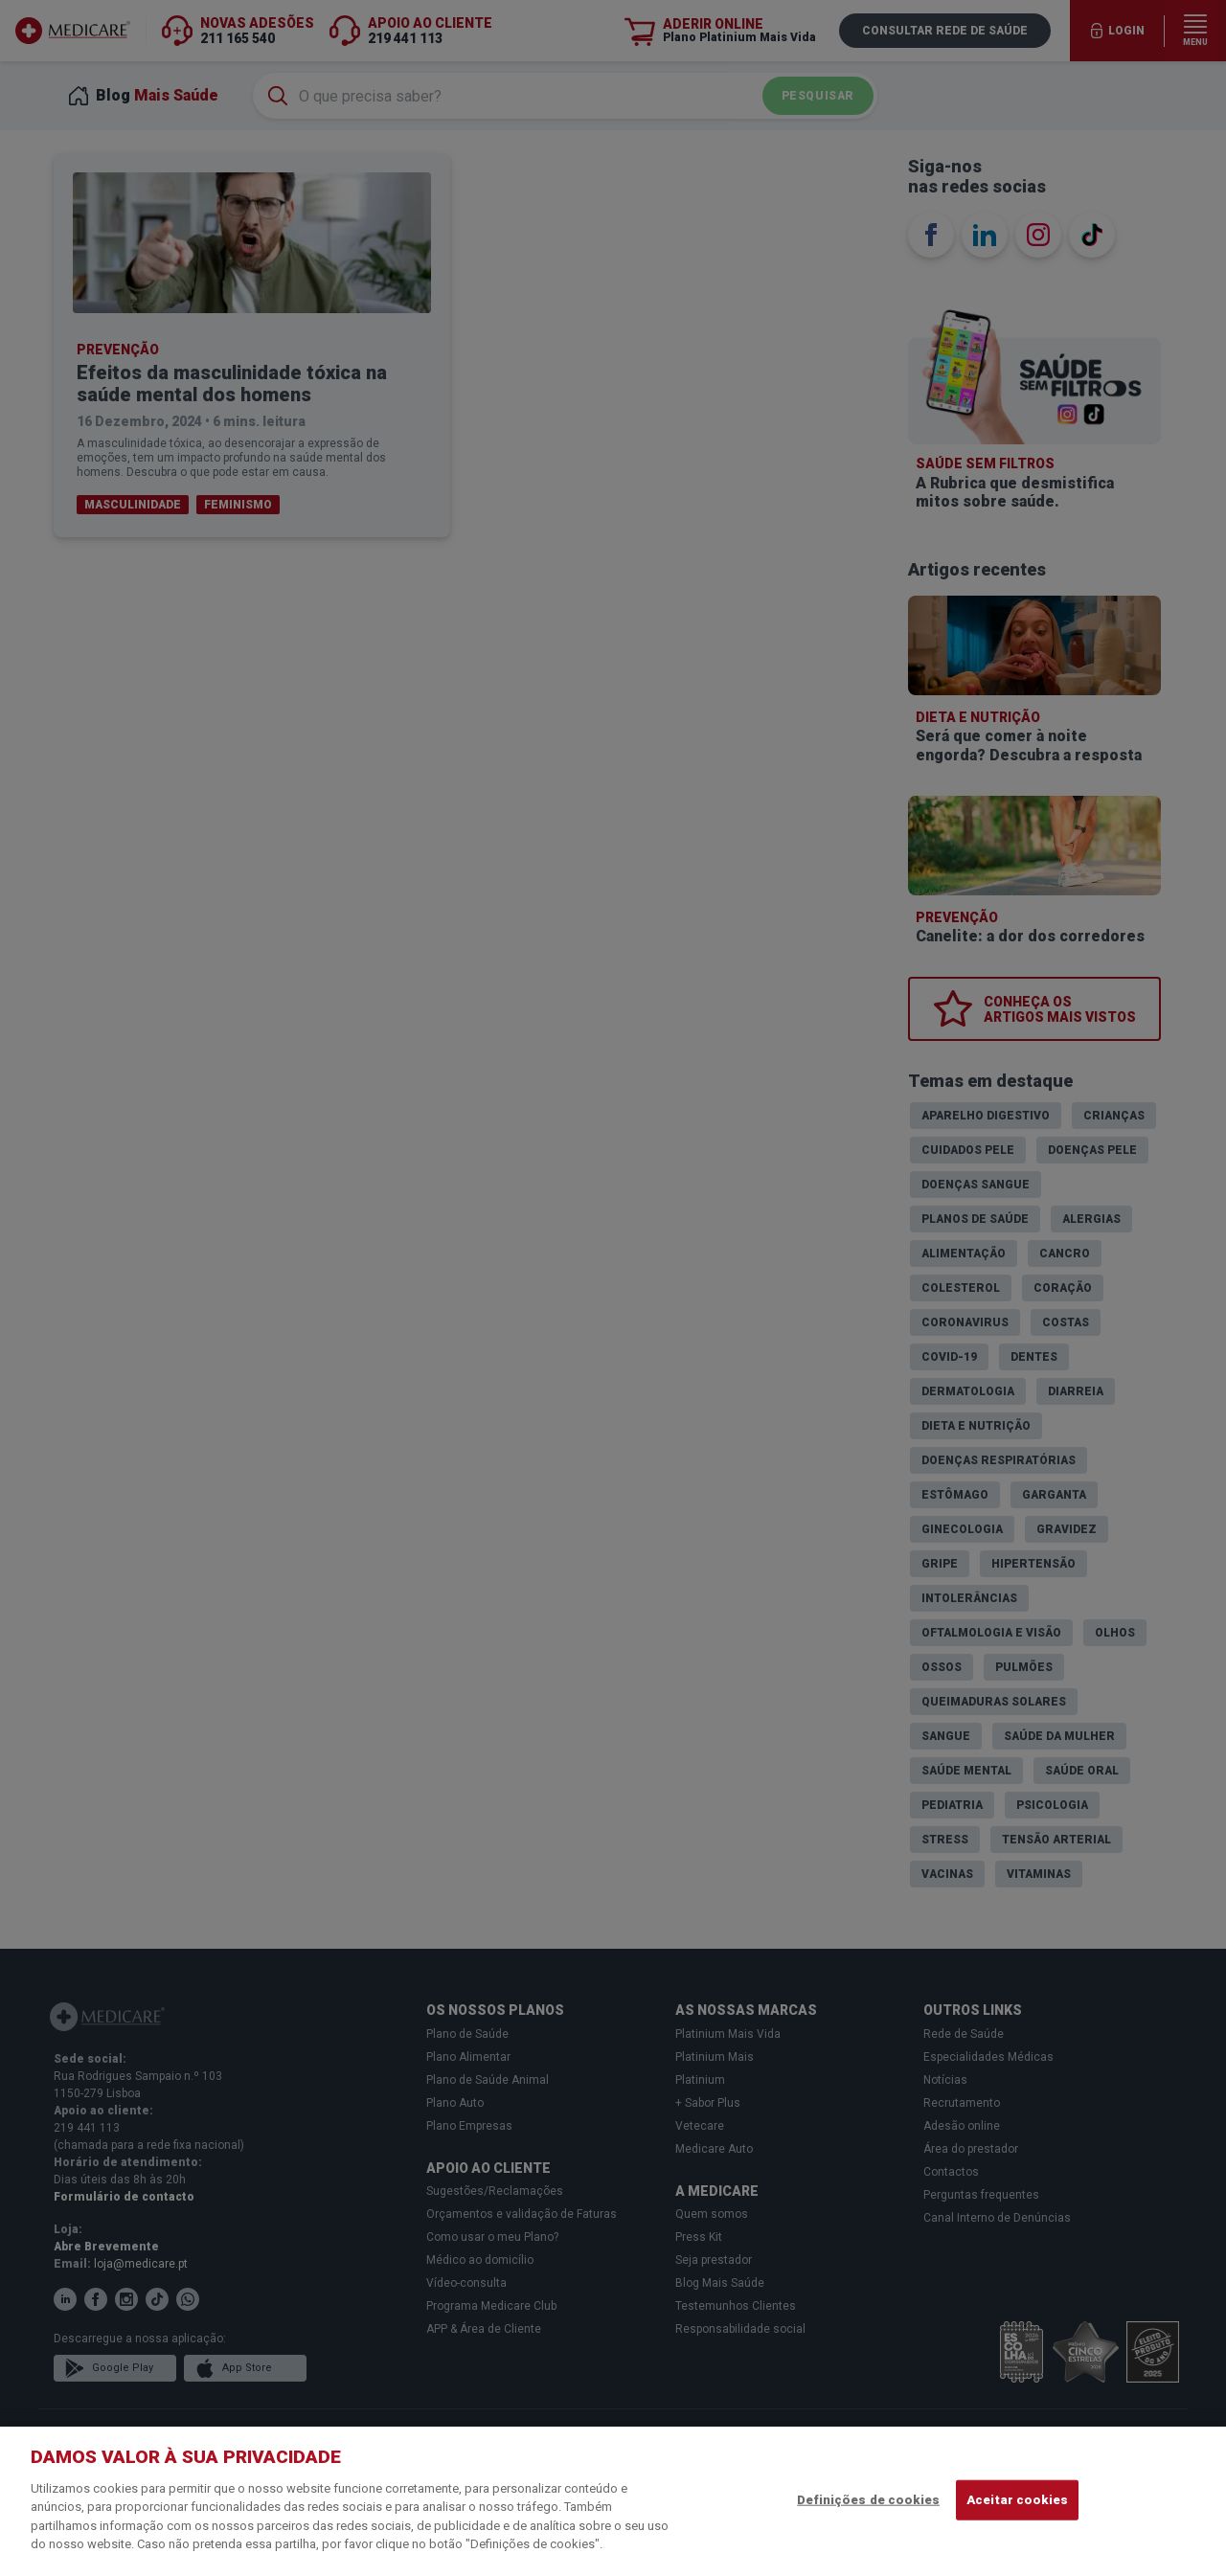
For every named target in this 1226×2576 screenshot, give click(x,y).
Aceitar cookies (1017, 2500)
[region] (613, 2501)
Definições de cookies (868, 2500)
